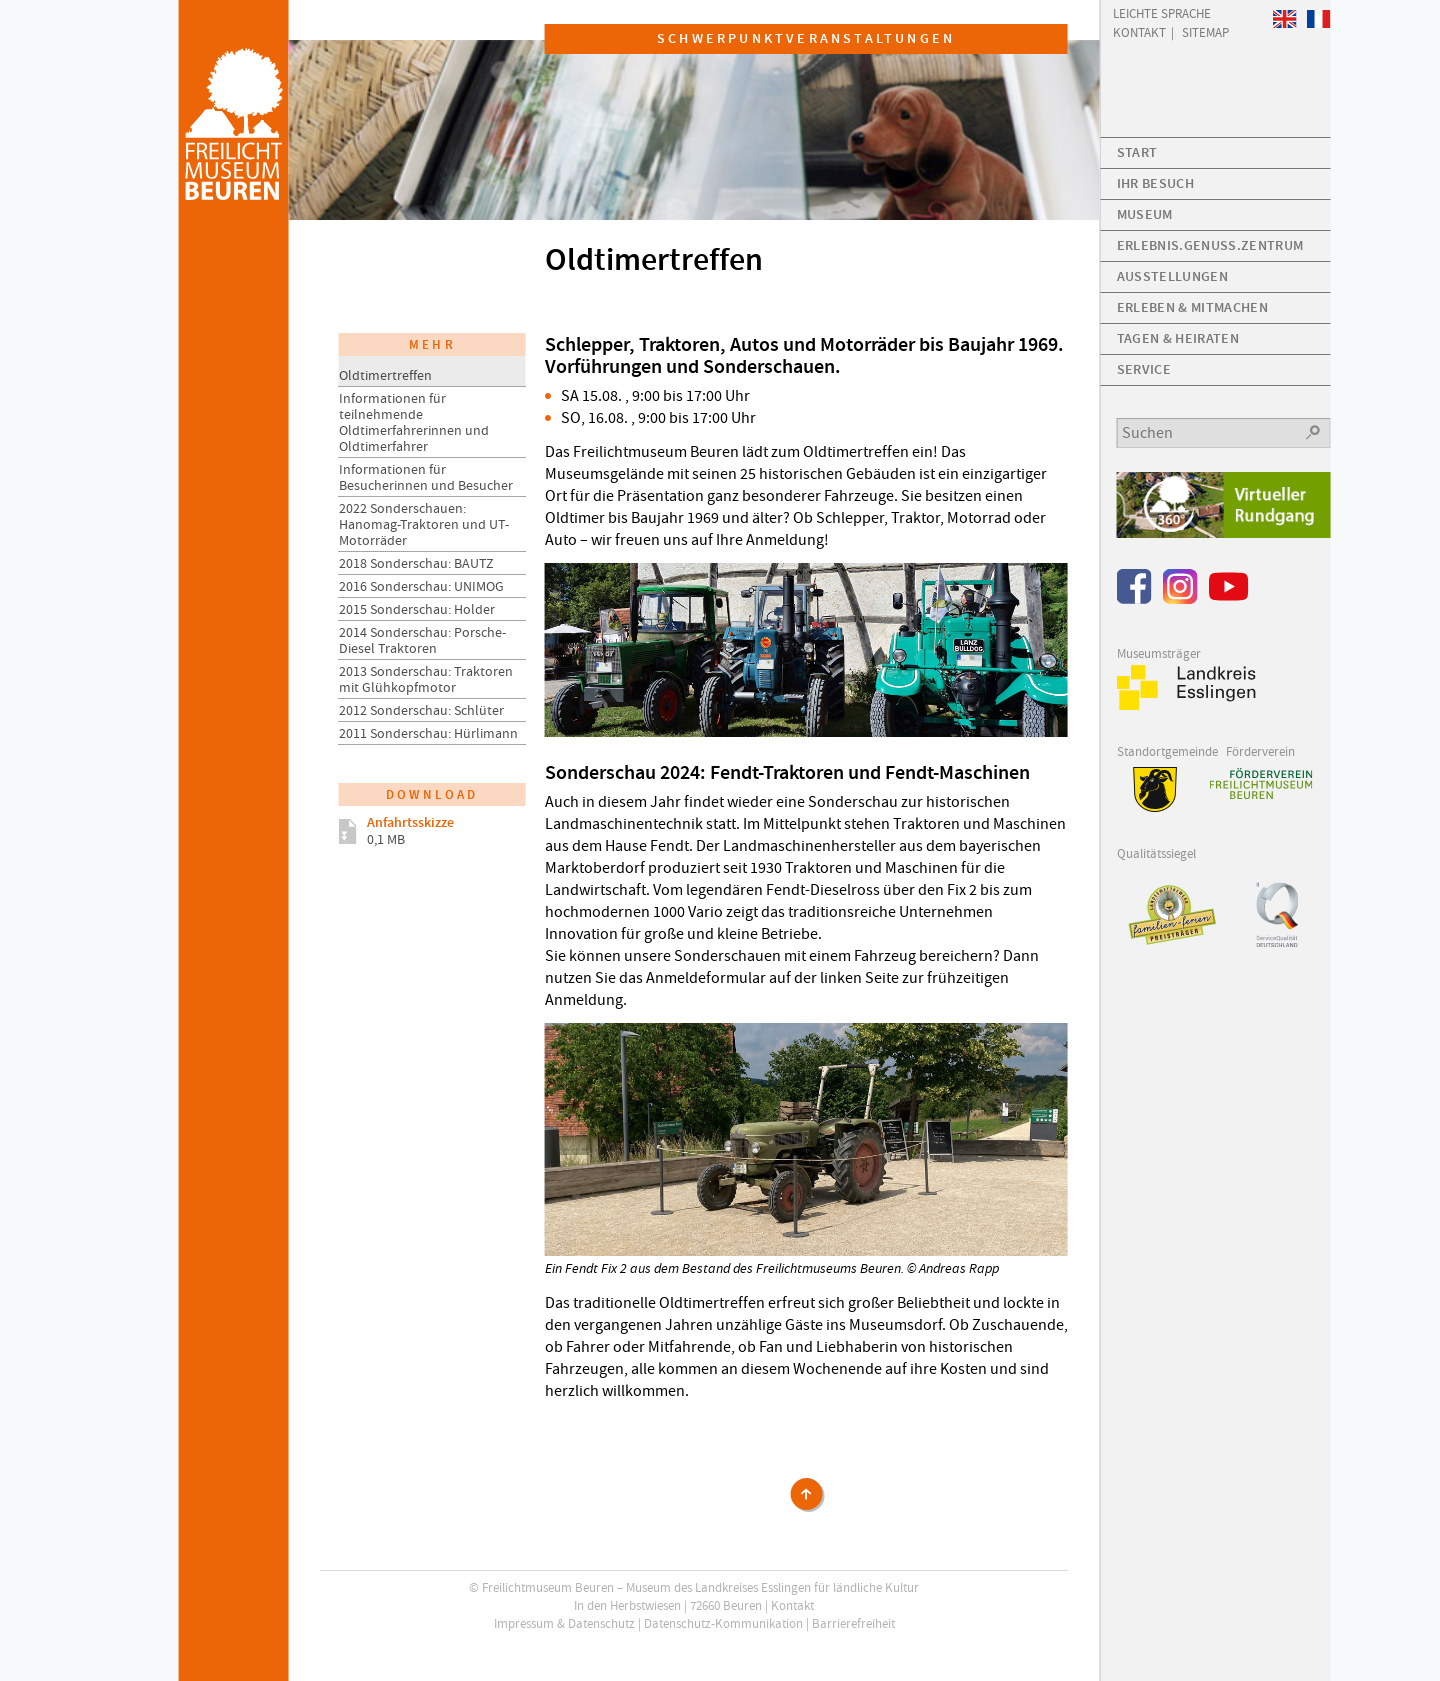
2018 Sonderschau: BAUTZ (416, 563)
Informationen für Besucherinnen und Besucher (426, 477)
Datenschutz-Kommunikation (723, 1623)
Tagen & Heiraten (1178, 338)
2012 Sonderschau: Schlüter (421, 710)
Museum (1145, 214)
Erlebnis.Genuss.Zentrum (1210, 245)
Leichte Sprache (1162, 12)
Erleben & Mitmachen (1192, 307)
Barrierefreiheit (853, 1623)
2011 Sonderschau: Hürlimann (428, 733)
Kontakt (792, 1605)
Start (1137, 152)
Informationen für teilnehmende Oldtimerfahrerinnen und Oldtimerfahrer (414, 422)
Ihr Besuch (1155, 183)
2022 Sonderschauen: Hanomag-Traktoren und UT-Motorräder (424, 524)
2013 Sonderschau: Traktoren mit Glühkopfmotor (426, 679)
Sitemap (1205, 31)
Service (1144, 369)
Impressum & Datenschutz (564, 1623)
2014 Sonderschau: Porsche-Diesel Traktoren (422, 640)
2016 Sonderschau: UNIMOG (421, 586)
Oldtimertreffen (385, 375)
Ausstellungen (1172, 276)
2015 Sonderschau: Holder (417, 609)
